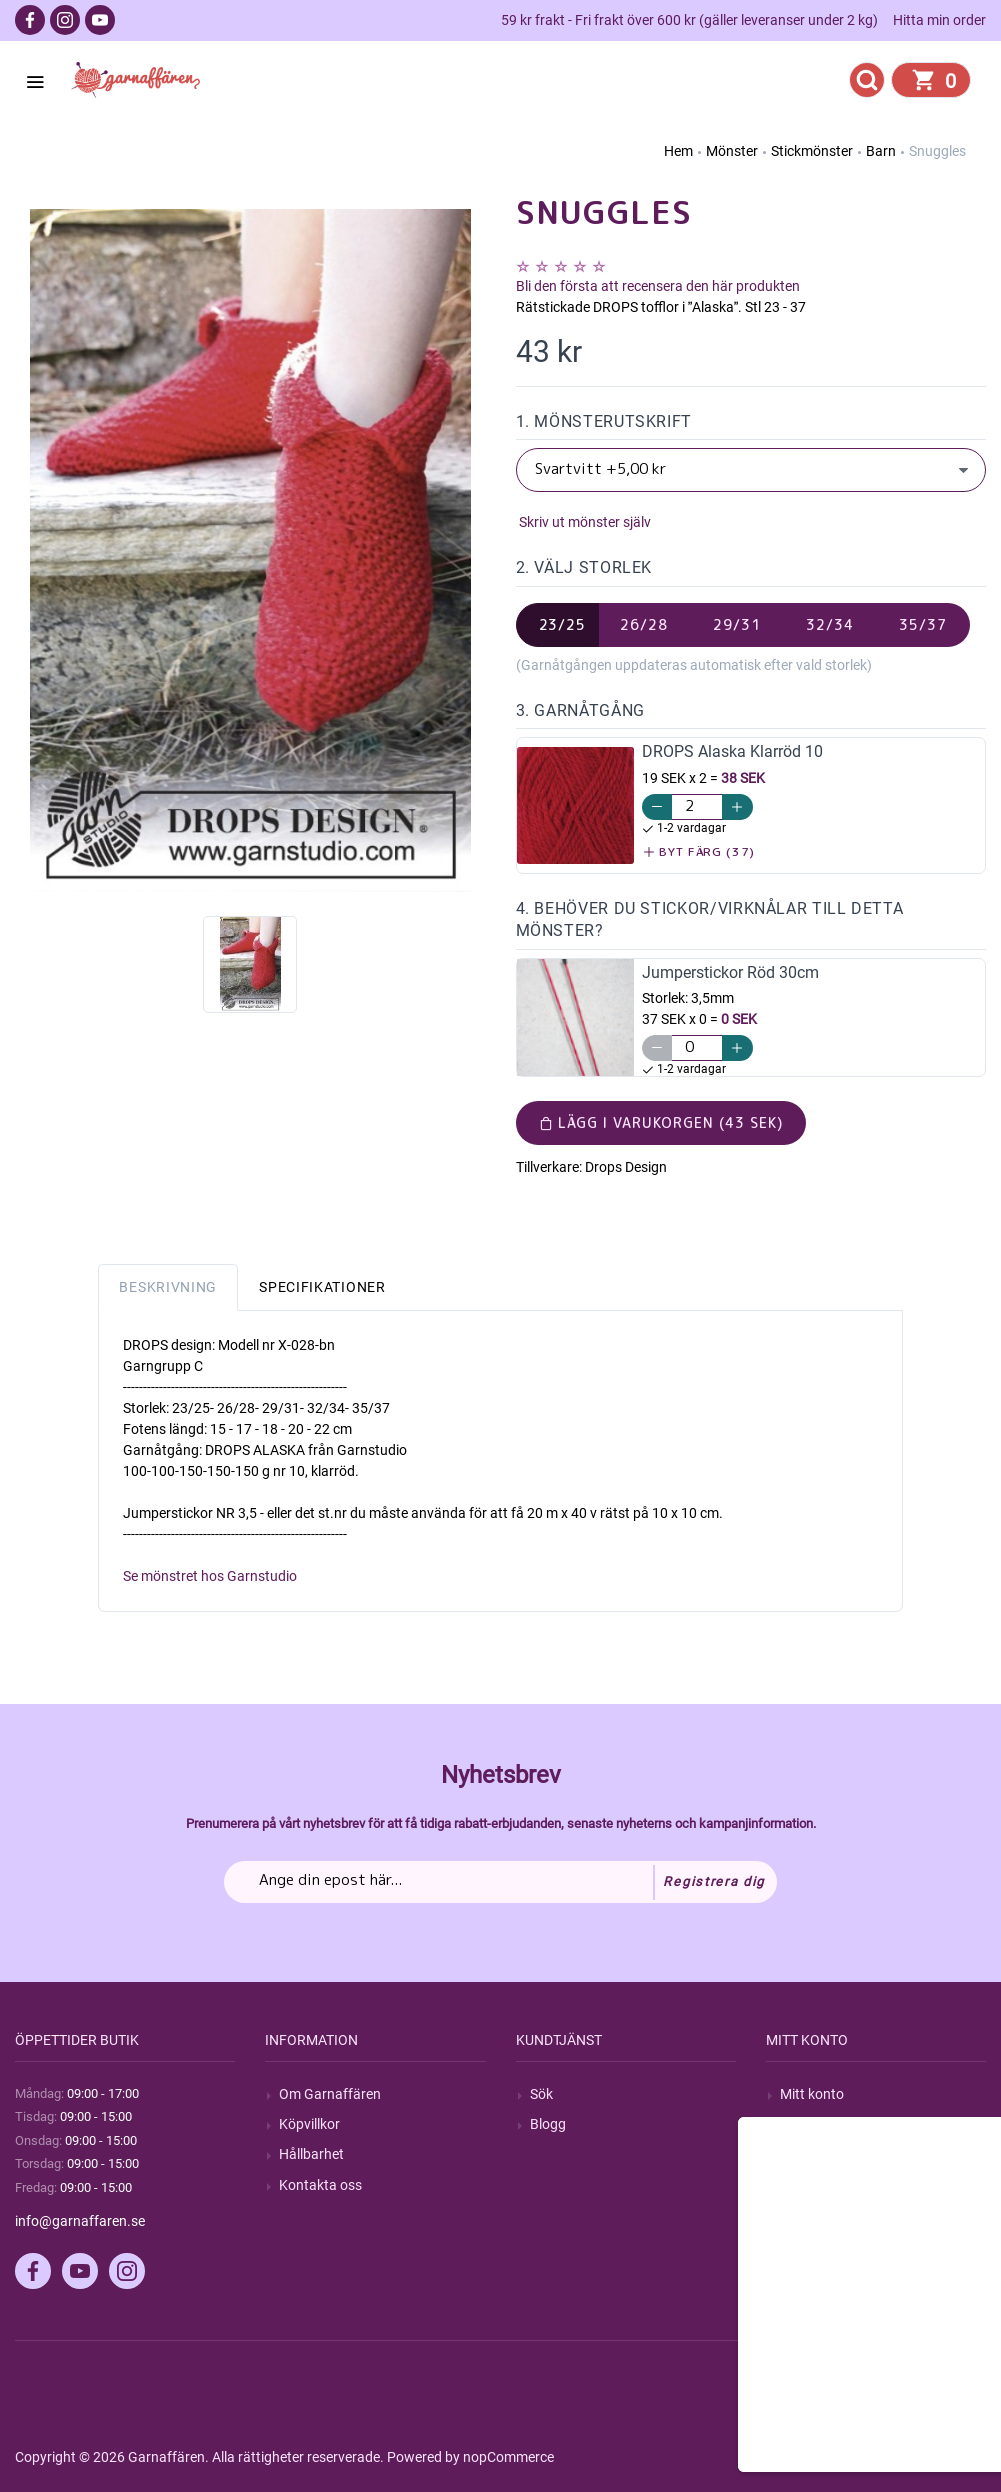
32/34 (830, 624)
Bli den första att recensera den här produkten (658, 286)
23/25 (563, 624)
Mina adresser (824, 2154)
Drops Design (626, 1167)
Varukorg (809, 2185)
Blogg (548, 2124)
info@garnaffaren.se (80, 2221)
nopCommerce (508, 2457)
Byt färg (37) (699, 851)
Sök (541, 2094)
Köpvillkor (309, 2124)
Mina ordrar (816, 2124)
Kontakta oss (320, 2185)
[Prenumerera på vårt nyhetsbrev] (500, 1882)
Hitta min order (939, 20)
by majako (952, 2457)
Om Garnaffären (330, 2094)
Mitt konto (812, 2094)
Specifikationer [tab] (322, 1287)
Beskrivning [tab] (168, 1287)
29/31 (737, 624)
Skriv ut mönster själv (583, 522)
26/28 (644, 624)
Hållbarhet (311, 2154)
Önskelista (812, 2215)
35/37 (923, 624)
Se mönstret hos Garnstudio (210, 1576)
